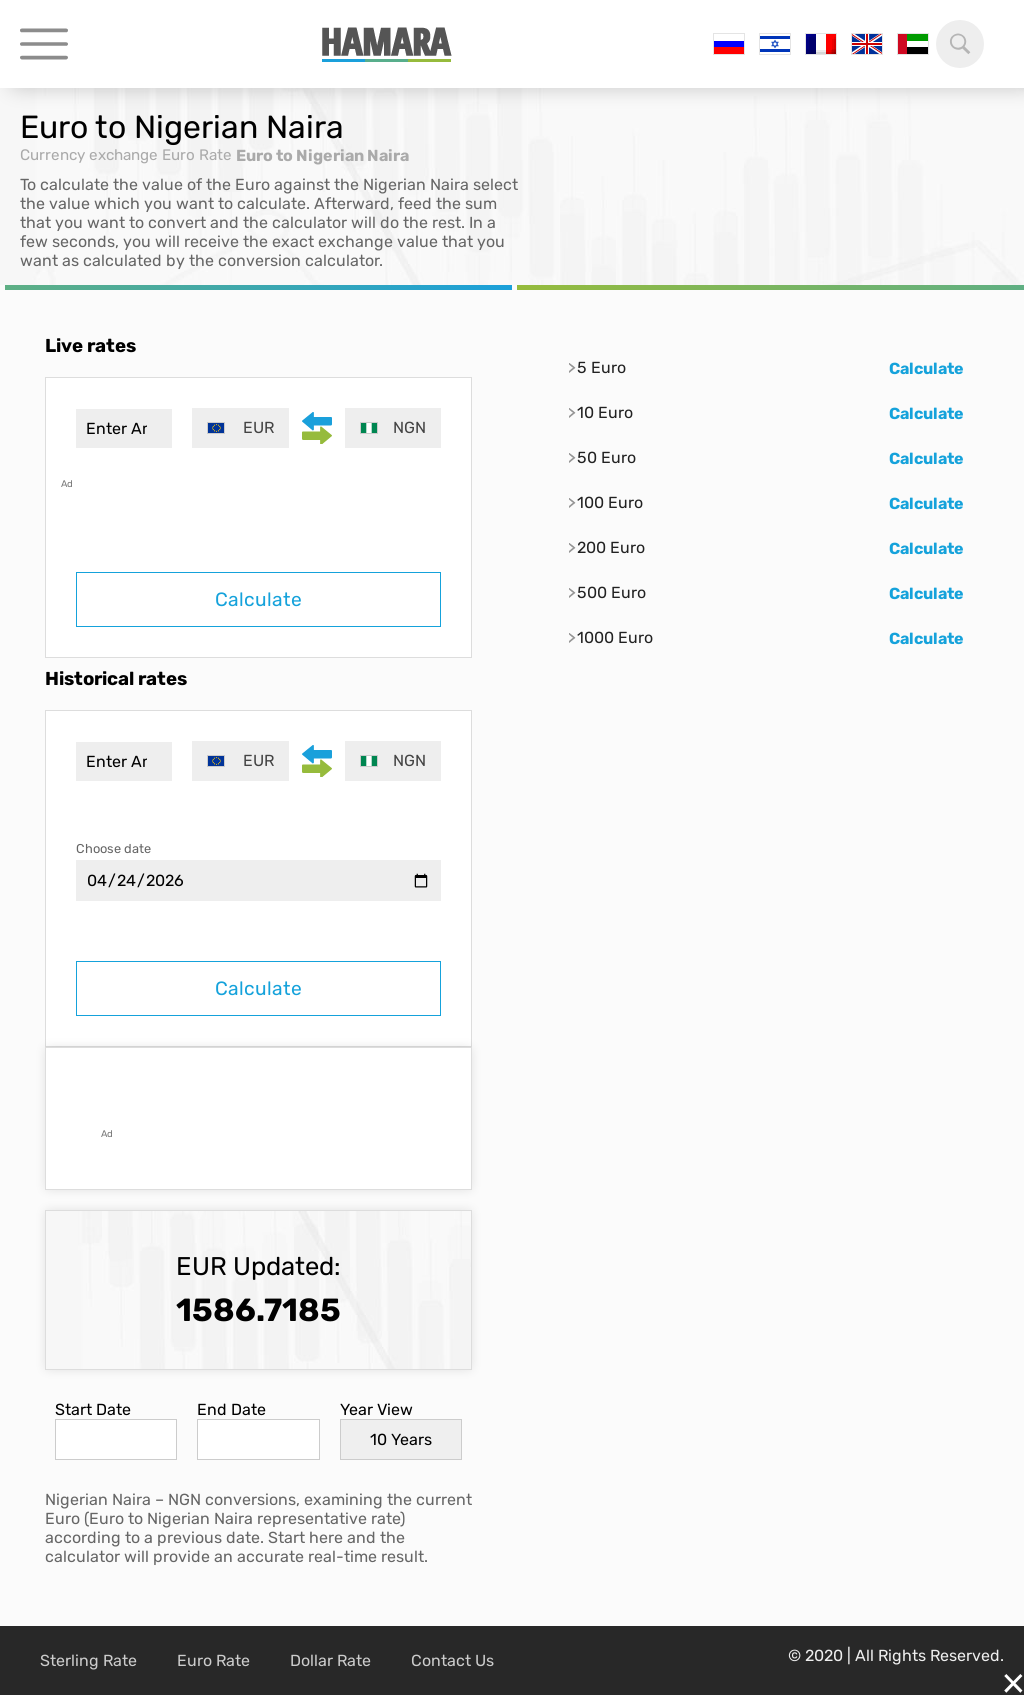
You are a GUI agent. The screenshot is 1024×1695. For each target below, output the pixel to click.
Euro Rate (209, 155)
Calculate (258, 599)
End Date (231, 1409)
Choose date (113, 848)
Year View (376, 1409)
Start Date (93, 1409)
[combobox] (243, 428)
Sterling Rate (88, 1660)
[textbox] (243, 428)
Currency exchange (94, 155)
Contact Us (452, 1660)
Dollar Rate (330, 1660)
